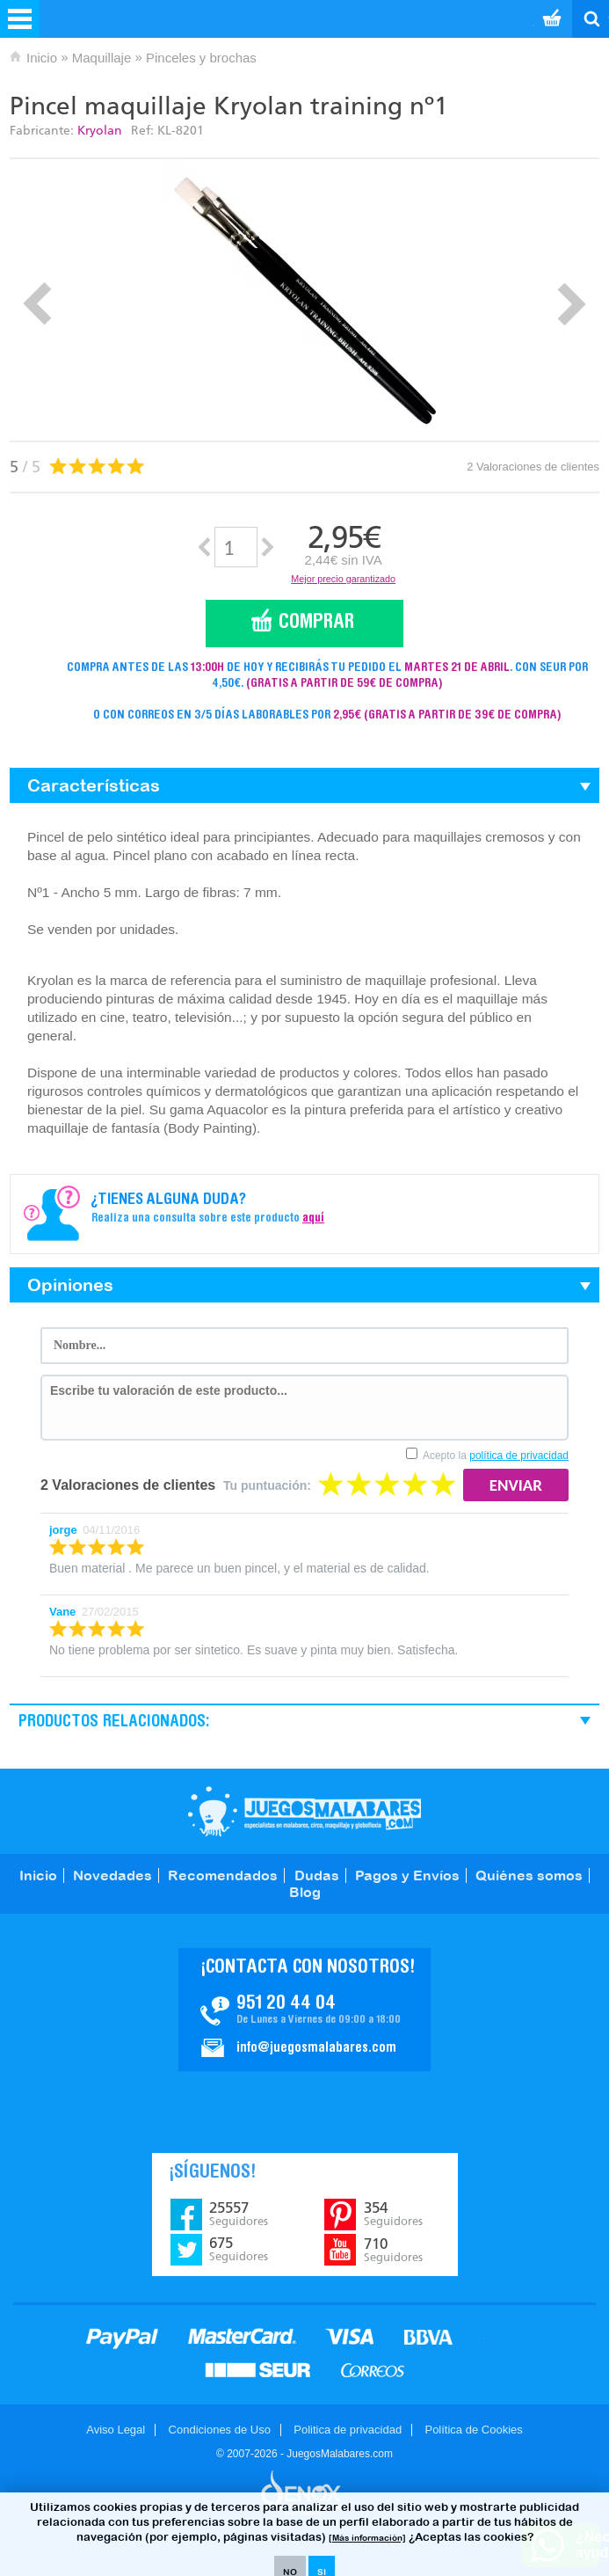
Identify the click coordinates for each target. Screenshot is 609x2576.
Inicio (41, 57)
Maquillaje (102, 57)
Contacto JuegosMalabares (304, 2009)
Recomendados (223, 1875)
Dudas (316, 1875)
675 (238, 2249)
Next (571, 303)
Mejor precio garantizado (343, 578)
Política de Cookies (473, 2429)
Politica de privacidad (348, 2429)
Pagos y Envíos (407, 1875)
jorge (63, 1529)
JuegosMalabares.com (304, 1811)
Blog (305, 1892)
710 (393, 2250)
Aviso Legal (115, 2429)
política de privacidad (519, 1455)
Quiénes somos (529, 1875)
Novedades (112, 1875)
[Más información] (367, 2538)
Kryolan (99, 130)
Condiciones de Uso (220, 2429)
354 (393, 2213)
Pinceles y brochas (201, 57)
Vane (62, 1611)
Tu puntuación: (267, 1485)
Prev (37, 303)
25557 (238, 2213)
